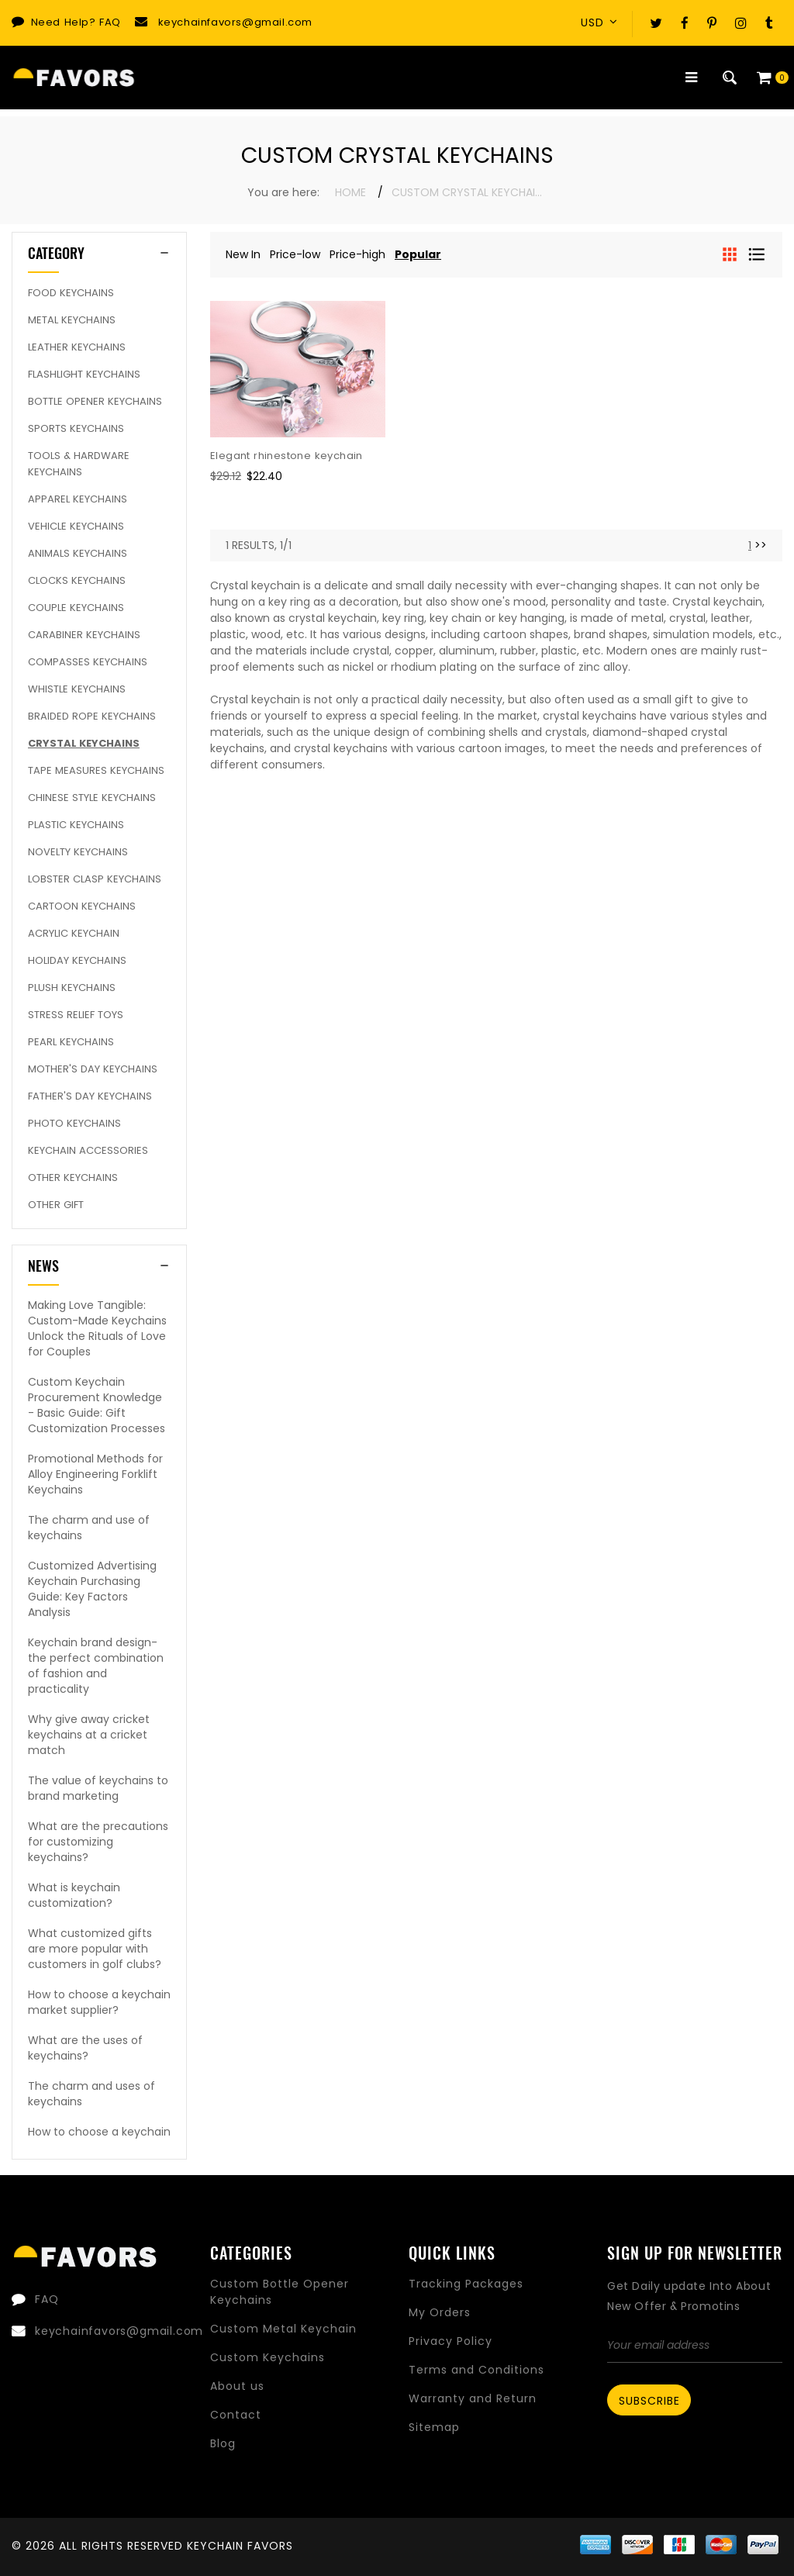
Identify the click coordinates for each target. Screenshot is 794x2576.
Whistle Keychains (77, 689)
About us (237, 2386)
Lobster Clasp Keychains (94, 879)
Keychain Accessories (88, 1150)
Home (350, 192)
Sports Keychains (76, 428)
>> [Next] (760, 545)
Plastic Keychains (76, 824)
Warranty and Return (473, 2398)
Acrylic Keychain (73, 933)
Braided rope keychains (92, 716)
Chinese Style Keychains (92, 797)
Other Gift (56, 1204)
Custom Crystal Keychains (469, 192)
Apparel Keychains (77, 499)
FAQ (110, 22)
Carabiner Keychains (84, 634)
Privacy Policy (450, 2341)
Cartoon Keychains (82, 906)
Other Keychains (73, 1177)
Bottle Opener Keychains (95, 401)
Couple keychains (76, 607)
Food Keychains (71, 292)
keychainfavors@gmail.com (235, 22)
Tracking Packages (466, 2283)
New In (243, 254)
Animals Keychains (77, 553)
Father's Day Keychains (90, 1096)
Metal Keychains (72, 320)
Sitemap (434, 2427)
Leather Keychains (77, 347)
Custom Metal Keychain (283, 2328)
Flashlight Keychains (84, 374)
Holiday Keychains (77, 960)
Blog (223, 2443)
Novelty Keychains (78, 851)
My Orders (440, 2312)
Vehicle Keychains (76, 526)
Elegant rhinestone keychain (286, 455)
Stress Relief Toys (75, 1014)
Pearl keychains (71, 1041)
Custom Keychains (267, 2357)
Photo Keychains (74, 1123)
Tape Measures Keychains (96, 770)
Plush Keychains (72, 987)
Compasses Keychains (87, 661)
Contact (235, 2414)
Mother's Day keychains (92, 1069)
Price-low (295, 254)
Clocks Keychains (77, 580)
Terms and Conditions (476, 2369)
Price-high (357, 254)
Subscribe (649, 2401)
